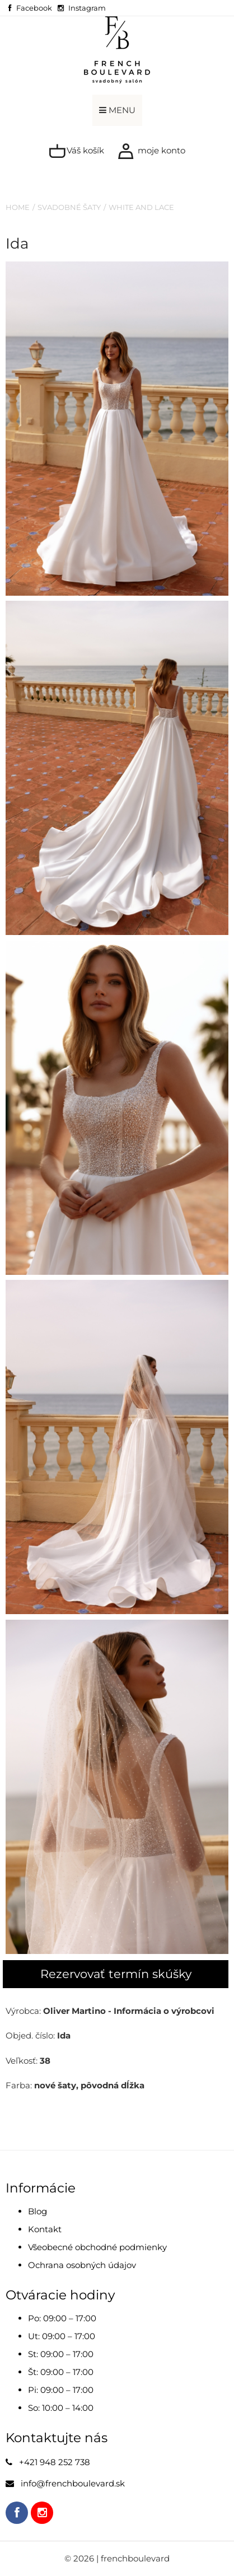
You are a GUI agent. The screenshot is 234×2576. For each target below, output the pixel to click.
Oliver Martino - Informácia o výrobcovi (128, 2010)
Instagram (87, 7)
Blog (37, 2211)
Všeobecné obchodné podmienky (97, 2247)
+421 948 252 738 (54, 2462)
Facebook (34, 7)
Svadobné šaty (69, 207)
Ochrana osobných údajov (82, 2265)
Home (18, 207)
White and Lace (141, 207)
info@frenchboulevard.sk (73, 2483)
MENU (117, 110)
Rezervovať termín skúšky (115, 1974)
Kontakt (45, 2229)
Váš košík (76, 151)
